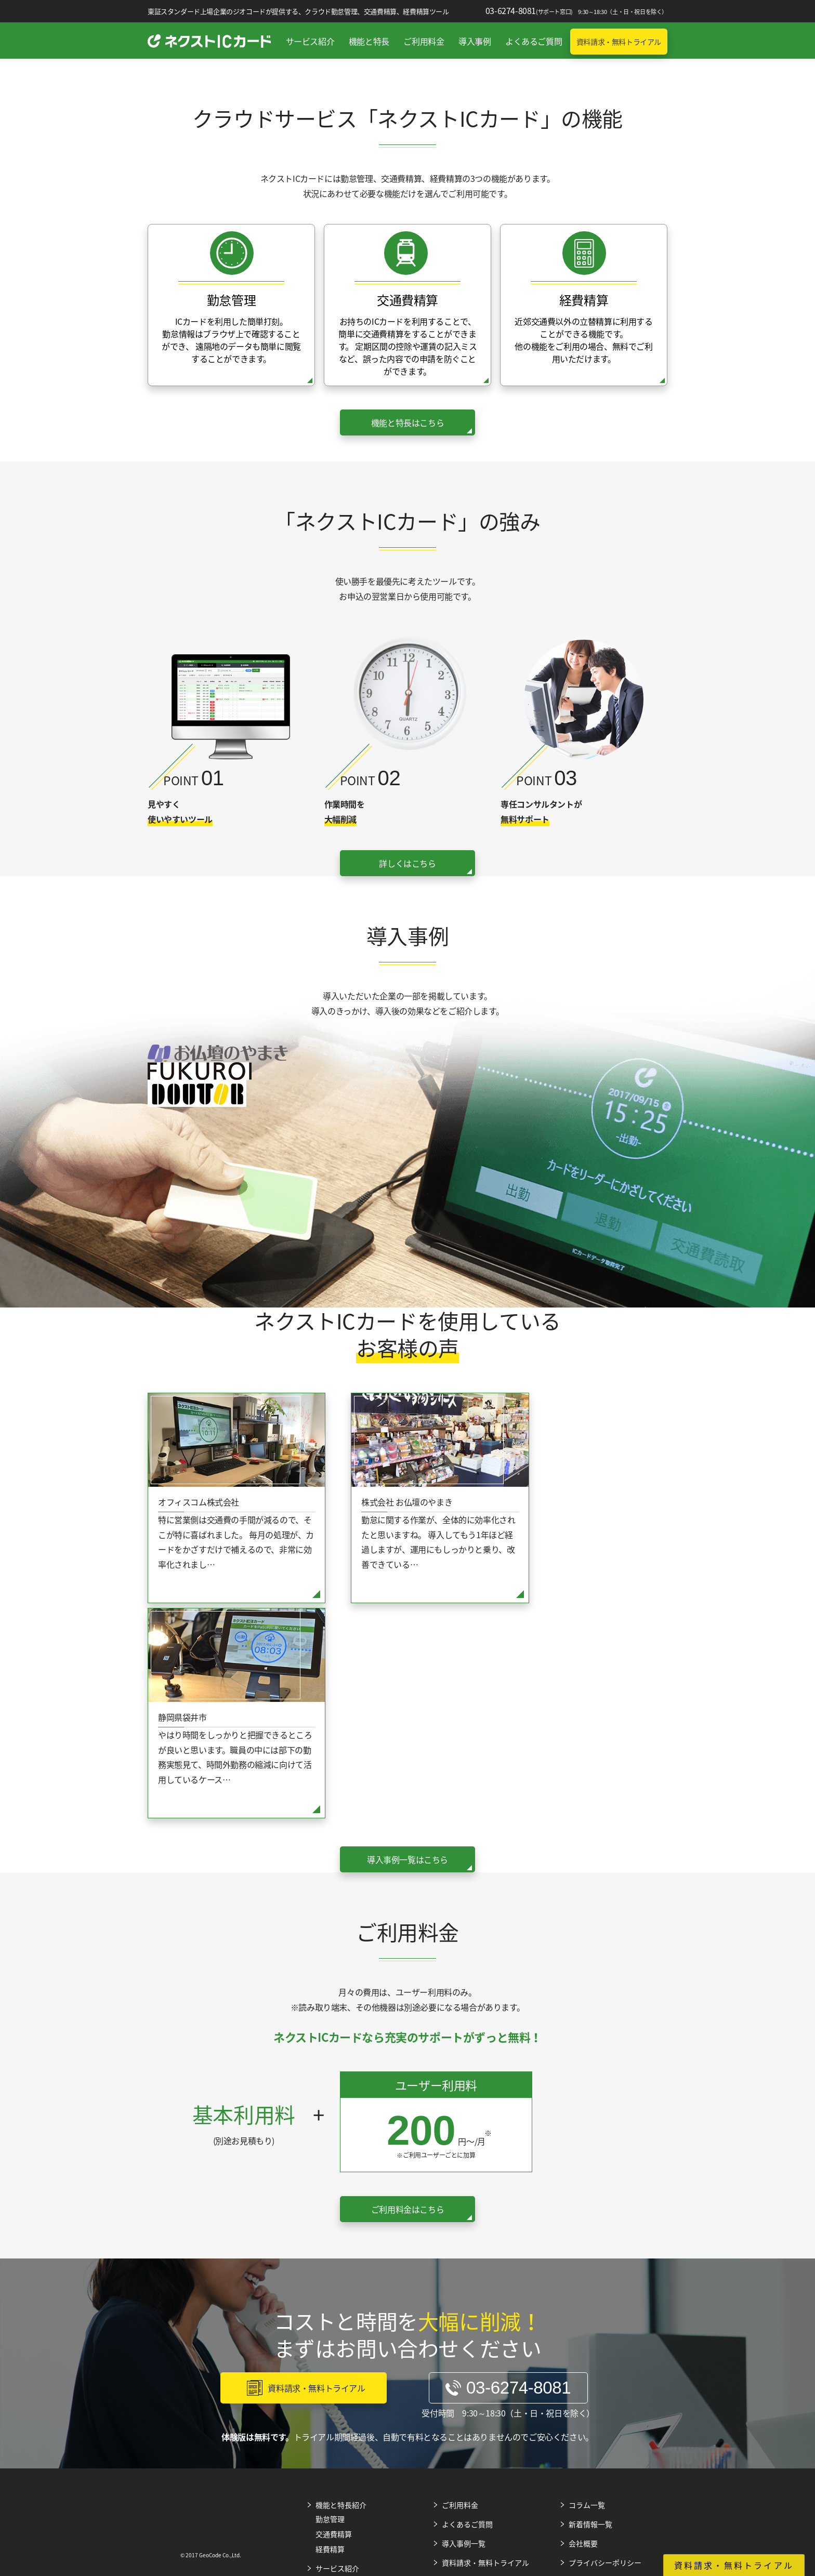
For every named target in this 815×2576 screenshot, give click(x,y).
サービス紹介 (310, 41)
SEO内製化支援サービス (140, 2464)
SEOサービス (52, 2464)
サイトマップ (590, 2364)
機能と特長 (369, 41)
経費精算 (330, 2332)
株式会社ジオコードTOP (763, 2464)
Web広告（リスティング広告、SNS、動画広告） (229, 2467)
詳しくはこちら (407, 862)
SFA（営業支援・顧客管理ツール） (407, 2462)
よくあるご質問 (533, 41)
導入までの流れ (341, 2380)
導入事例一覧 (463, 2326)
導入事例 (474, 41)
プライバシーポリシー (605, 2345)
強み (323, 2365)
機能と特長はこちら (407, 422)
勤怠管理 (330, 2301)
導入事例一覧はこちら (407, 1643)
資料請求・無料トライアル (618, 41)
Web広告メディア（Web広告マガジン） (585, 2467)
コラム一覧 (587, 2287)
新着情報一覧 (590, 2307)
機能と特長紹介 (341, 2287)
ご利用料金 (423, 41)
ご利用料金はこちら (407, 1993)
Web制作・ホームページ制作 (318, 2464)
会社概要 (583, 2326)
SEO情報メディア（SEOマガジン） (496, 2464)
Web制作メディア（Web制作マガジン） (674, 2467)
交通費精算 (334, 2317)
